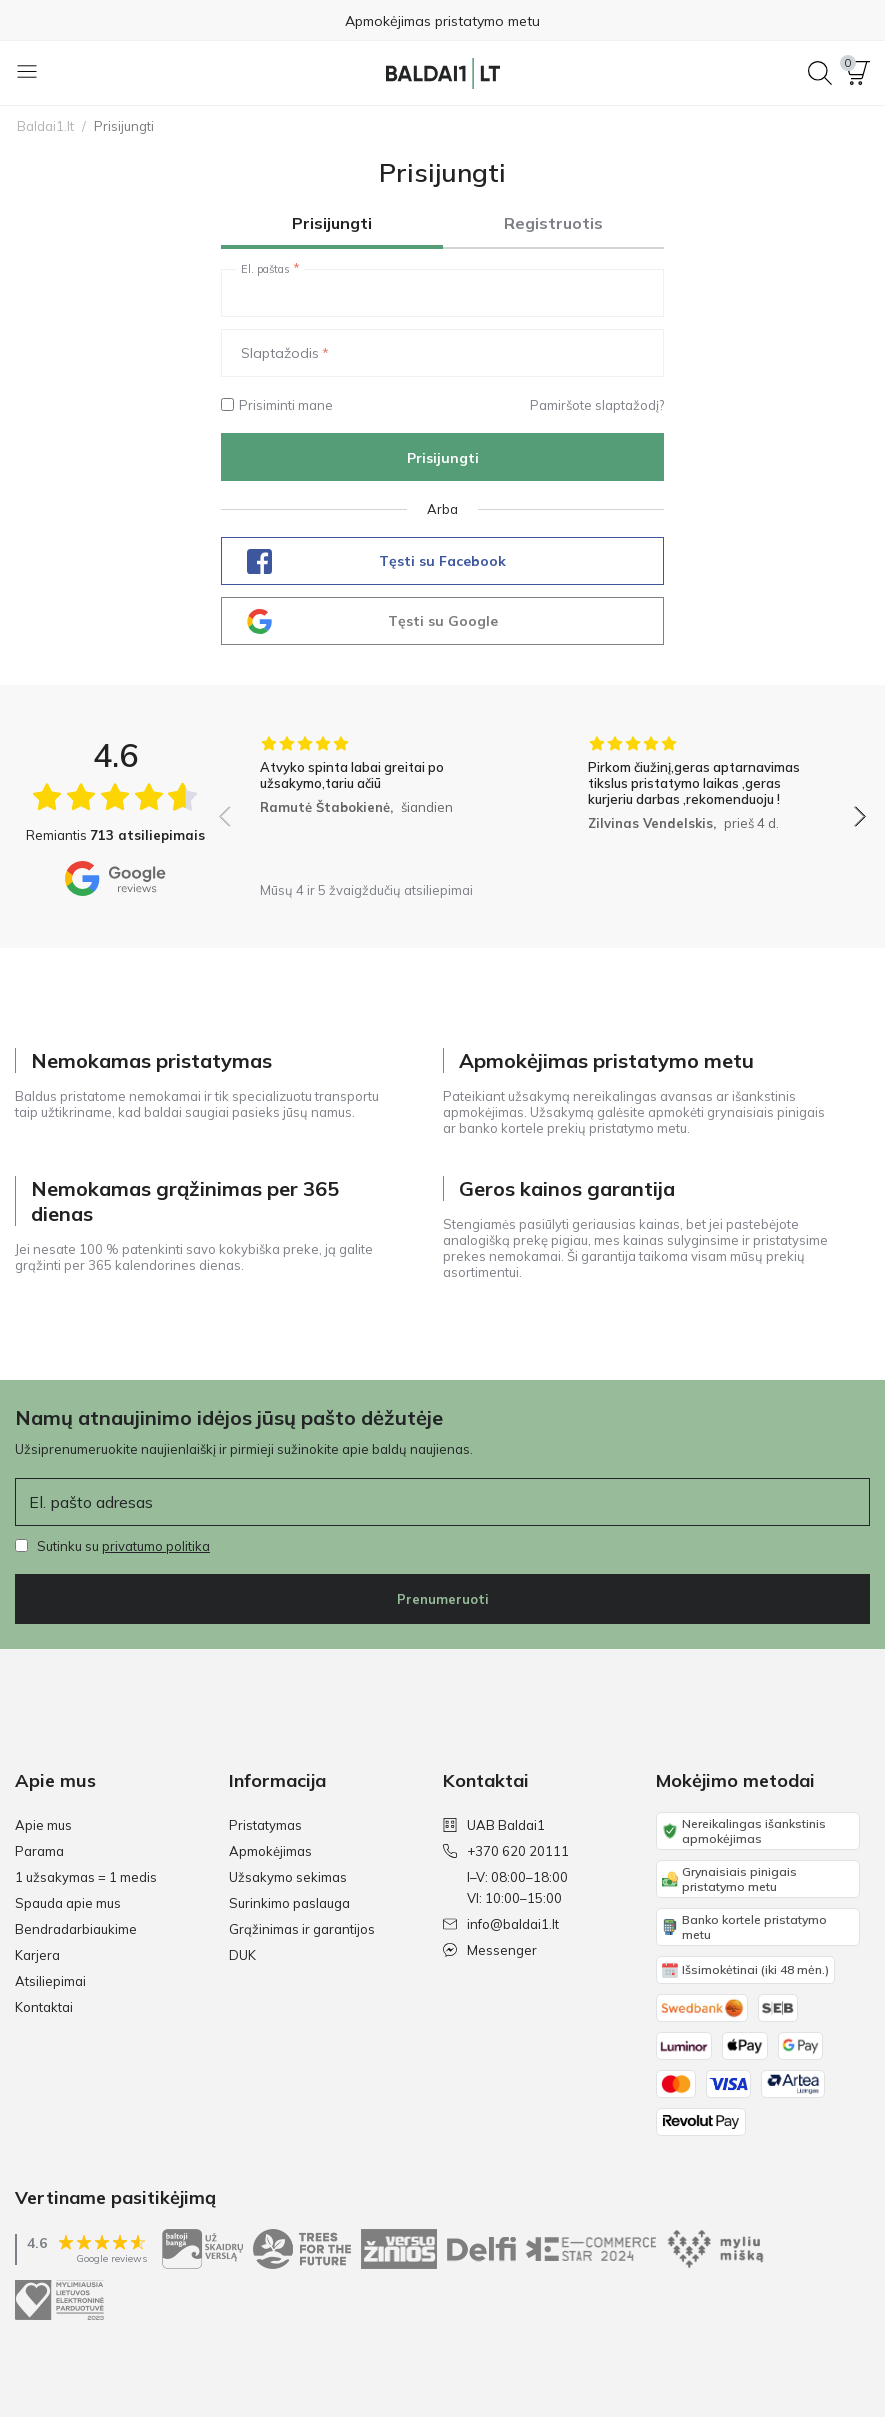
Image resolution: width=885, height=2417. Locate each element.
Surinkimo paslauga (289, 1903)
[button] (858, 73)
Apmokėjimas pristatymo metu (442, 21)
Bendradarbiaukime (76, 1929)
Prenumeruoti (443, 1599)
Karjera (37, 1955)
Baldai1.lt (45, 126)
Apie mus (43, 1825)
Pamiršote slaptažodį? (597, 405)
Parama (39, 1851)
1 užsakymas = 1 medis (86, 1877)
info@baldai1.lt (501, 1924)
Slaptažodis (280, 353)
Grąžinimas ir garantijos (302, 1929)
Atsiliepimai (50, 1981)
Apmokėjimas (270, 1851)
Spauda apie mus (68, 1903)
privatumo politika (156, 1546)
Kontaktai (44, 2007)
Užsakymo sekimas (288, 1877)
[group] (379, 803)
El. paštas (265, 269)
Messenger (490, 1950)
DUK (242, 1955)
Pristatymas (265, 1825)
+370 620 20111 (506, 1851)
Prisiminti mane (277, 405)
